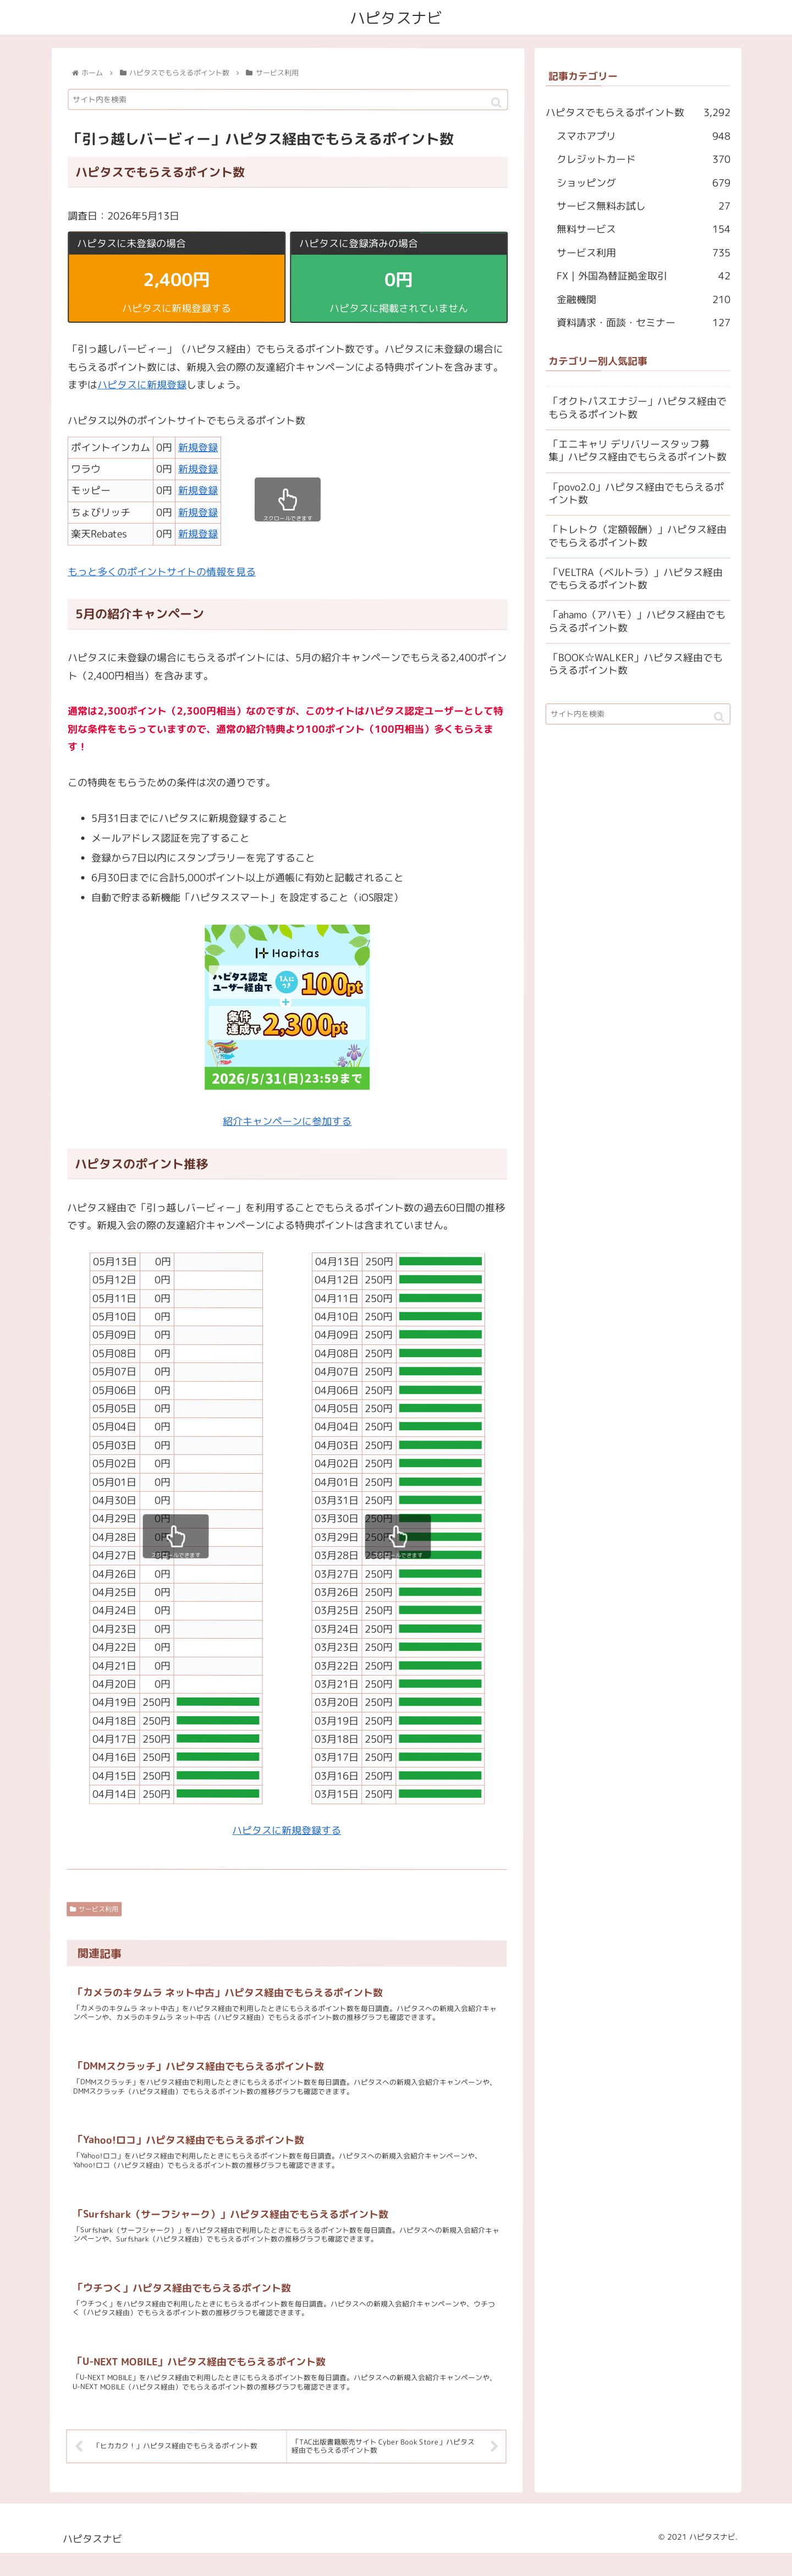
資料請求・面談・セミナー (643, 323)
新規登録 (198, 447)
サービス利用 (94, 1909)
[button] (496, 103)
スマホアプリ (643, 136)
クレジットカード (643, 160)
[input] (288, 100)
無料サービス (643, 230)
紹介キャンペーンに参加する (287, 1122)
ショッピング (643, 183)
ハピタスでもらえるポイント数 (638, 113)
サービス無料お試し (643, 206)
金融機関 (643, 300)
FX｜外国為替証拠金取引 (643, 276)
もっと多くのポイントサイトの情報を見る (162, 572)
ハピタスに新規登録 (141, 385)
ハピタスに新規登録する (286, 1830)
